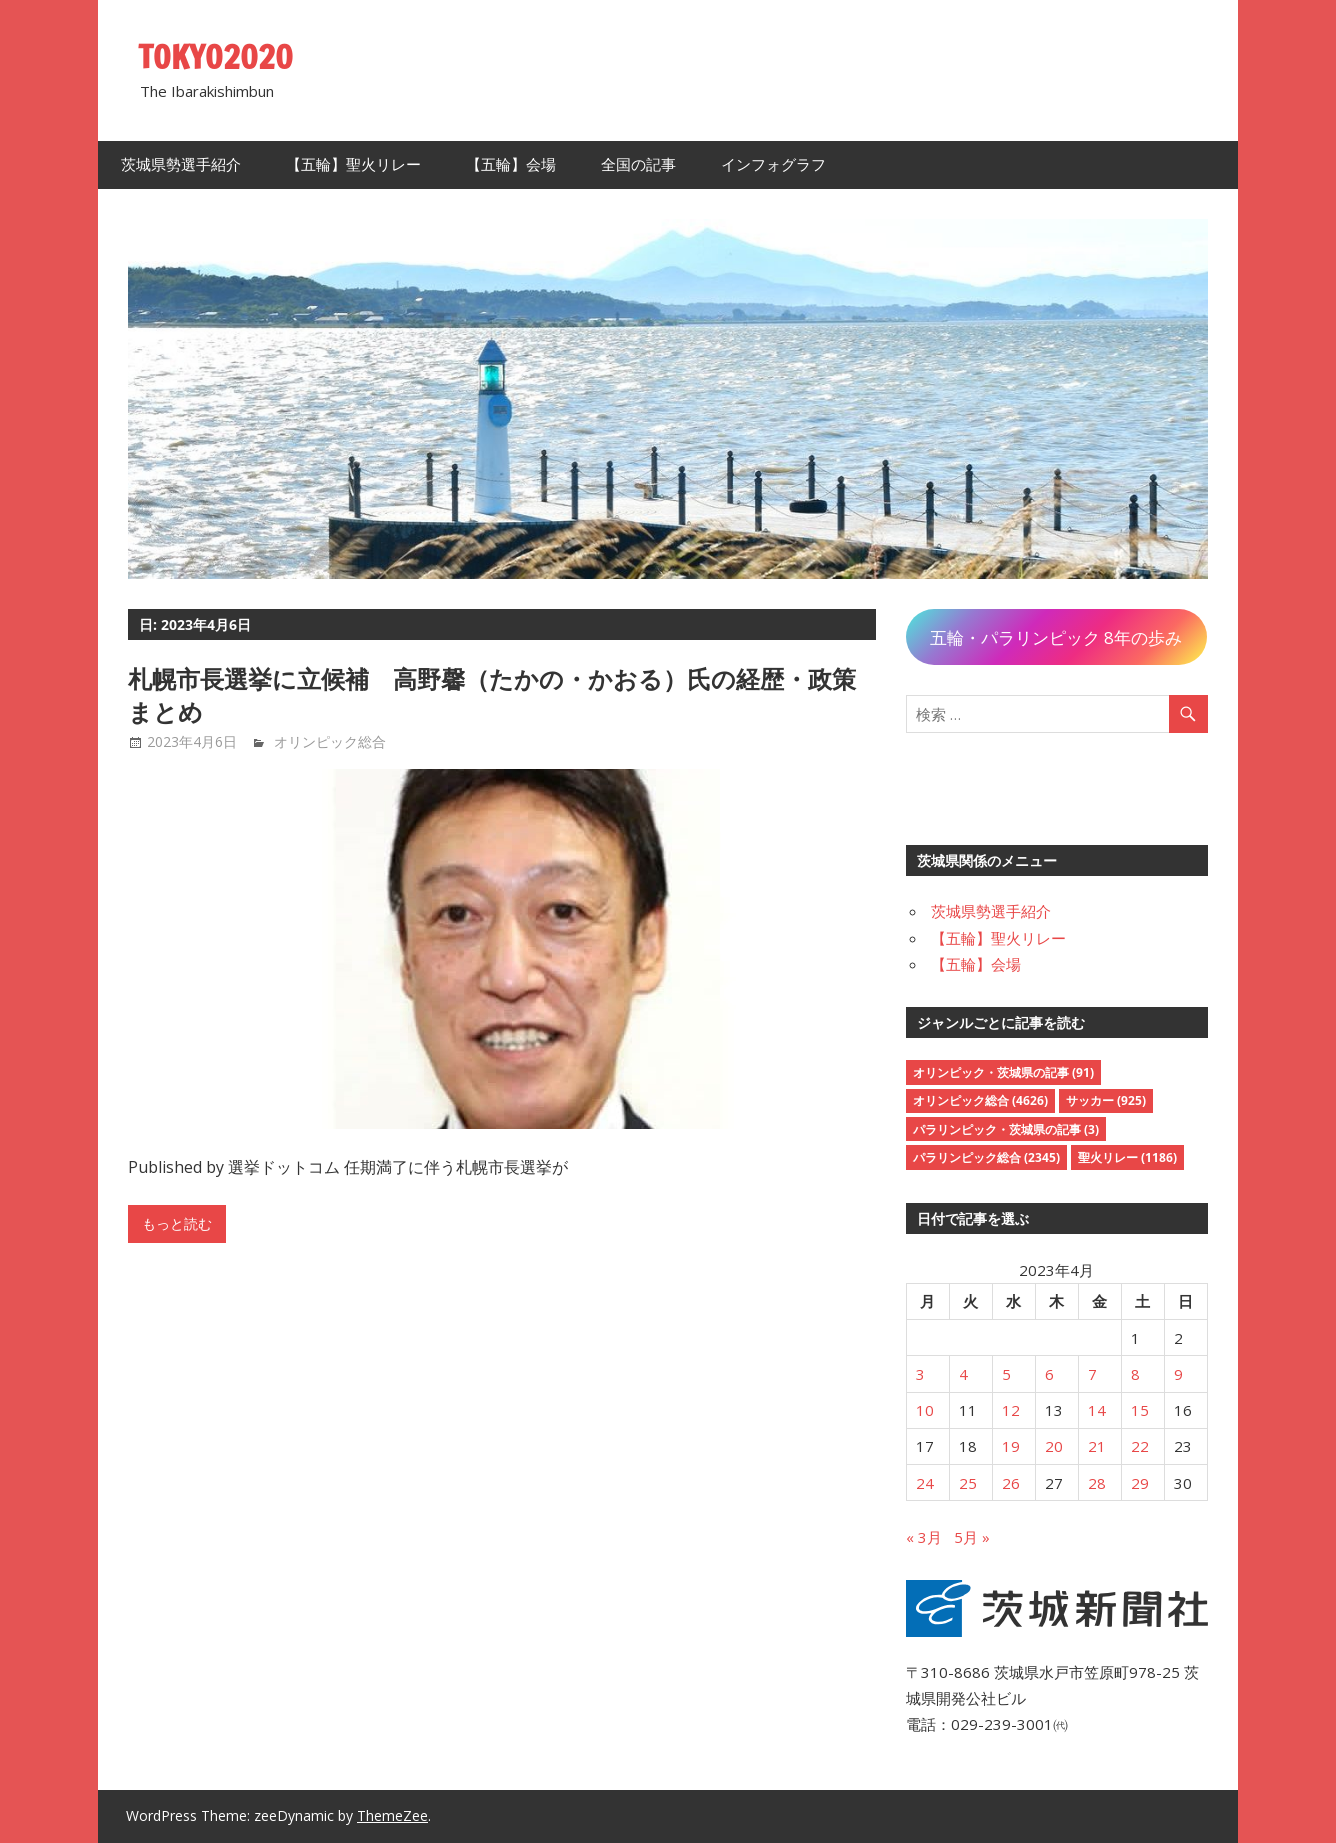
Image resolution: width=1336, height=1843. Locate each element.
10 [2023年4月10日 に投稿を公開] (925, 1410)
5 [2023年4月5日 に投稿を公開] (1006, 1374)
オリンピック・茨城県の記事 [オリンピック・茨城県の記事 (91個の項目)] (1003, 1072)
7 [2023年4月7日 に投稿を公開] (1092, 1374)
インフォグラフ (773, 164)
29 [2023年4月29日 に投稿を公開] (1140, 1483)
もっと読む (177, 1224)
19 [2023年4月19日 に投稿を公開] (1011, 1446)
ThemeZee (392, 1815)
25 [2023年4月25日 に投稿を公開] (968, 1483)
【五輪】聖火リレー (353, 164)
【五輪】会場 (511, 164)
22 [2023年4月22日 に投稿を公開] (1140, 1446)
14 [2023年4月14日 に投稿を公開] (1097, 1410)
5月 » (972, 1537)
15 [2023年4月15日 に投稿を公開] (1140, 1410)
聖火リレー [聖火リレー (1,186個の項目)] (1127, 1157)
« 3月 (924, 1537)
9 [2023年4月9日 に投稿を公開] (1178, 1374)
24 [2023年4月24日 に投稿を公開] (925, 1483)
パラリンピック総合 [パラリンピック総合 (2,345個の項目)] (986, 1157)
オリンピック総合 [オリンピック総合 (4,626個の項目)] (980, 1100)
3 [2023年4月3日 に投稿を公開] (920, 1374)
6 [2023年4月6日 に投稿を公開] (1049, 1374)
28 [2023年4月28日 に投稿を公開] (1097, 1483)
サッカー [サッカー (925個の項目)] (1106, 1100)
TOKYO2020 (215, 57)
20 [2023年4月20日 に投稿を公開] (1054, 1446)
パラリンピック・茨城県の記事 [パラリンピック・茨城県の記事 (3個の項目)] (1006, 1129)
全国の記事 (638, 164)
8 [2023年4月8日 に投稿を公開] (1135, 1374)
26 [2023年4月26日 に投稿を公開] (1011, 1483)
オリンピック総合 (330, 741)
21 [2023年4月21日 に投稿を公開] (1097, 1446)
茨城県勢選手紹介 (181, 164)
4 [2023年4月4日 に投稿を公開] (963, 1374)
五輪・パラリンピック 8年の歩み (1056, 637)
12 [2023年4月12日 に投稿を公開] (1011, 1410)
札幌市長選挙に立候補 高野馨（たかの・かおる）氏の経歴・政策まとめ (492, 696)
